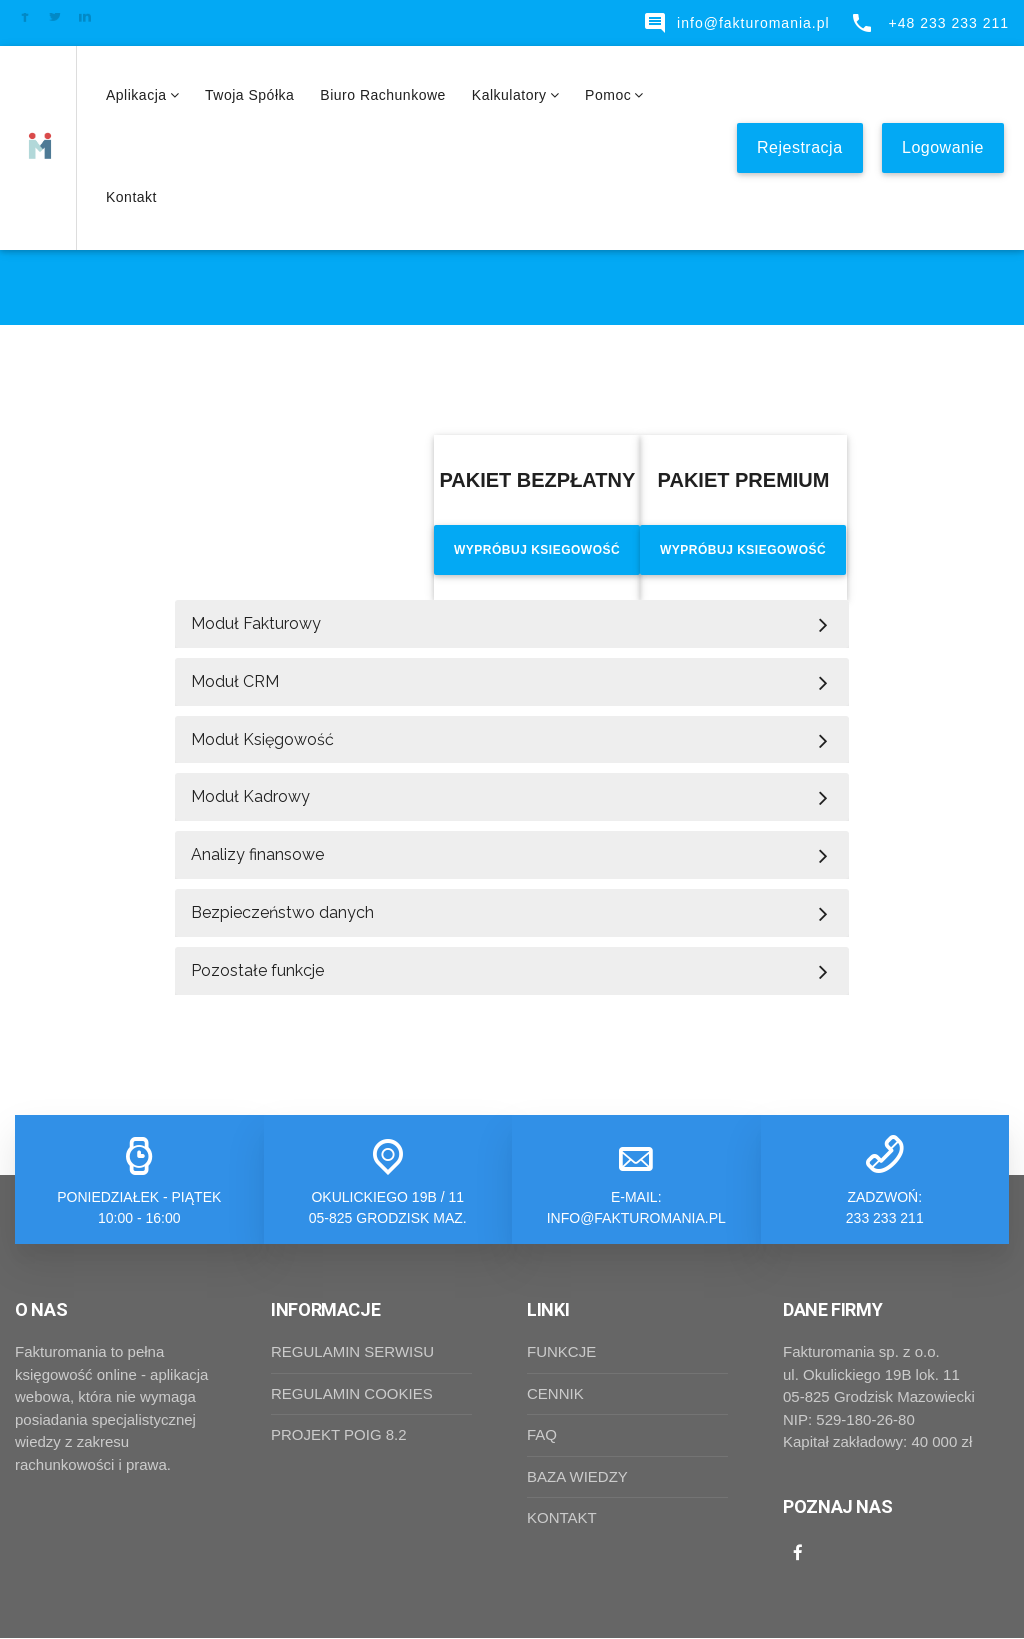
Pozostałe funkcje (257, 970)
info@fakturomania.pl (736, 23)
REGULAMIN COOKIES (352, 1393)
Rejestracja (800, 147)
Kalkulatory (515, 95)
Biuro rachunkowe (383, 95)
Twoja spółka (249, 95)
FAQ (542, 1435)
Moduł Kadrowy (250, 797)
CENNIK (555, 1393)
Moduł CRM (235, 681)
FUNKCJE (561, 1352)
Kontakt (131, 197)
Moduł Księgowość (262, 739)
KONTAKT (562, 1518)
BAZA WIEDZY (577, 1476)
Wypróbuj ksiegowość (537, 550)
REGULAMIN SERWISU (352, 1352)
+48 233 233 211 (929, 23)
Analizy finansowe (257, 855)
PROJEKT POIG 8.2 (339, 1435)
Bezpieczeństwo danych (282, 912)
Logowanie (943, 147)
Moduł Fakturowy (256, 623)
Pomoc (614, 95)
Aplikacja (142, 95)
